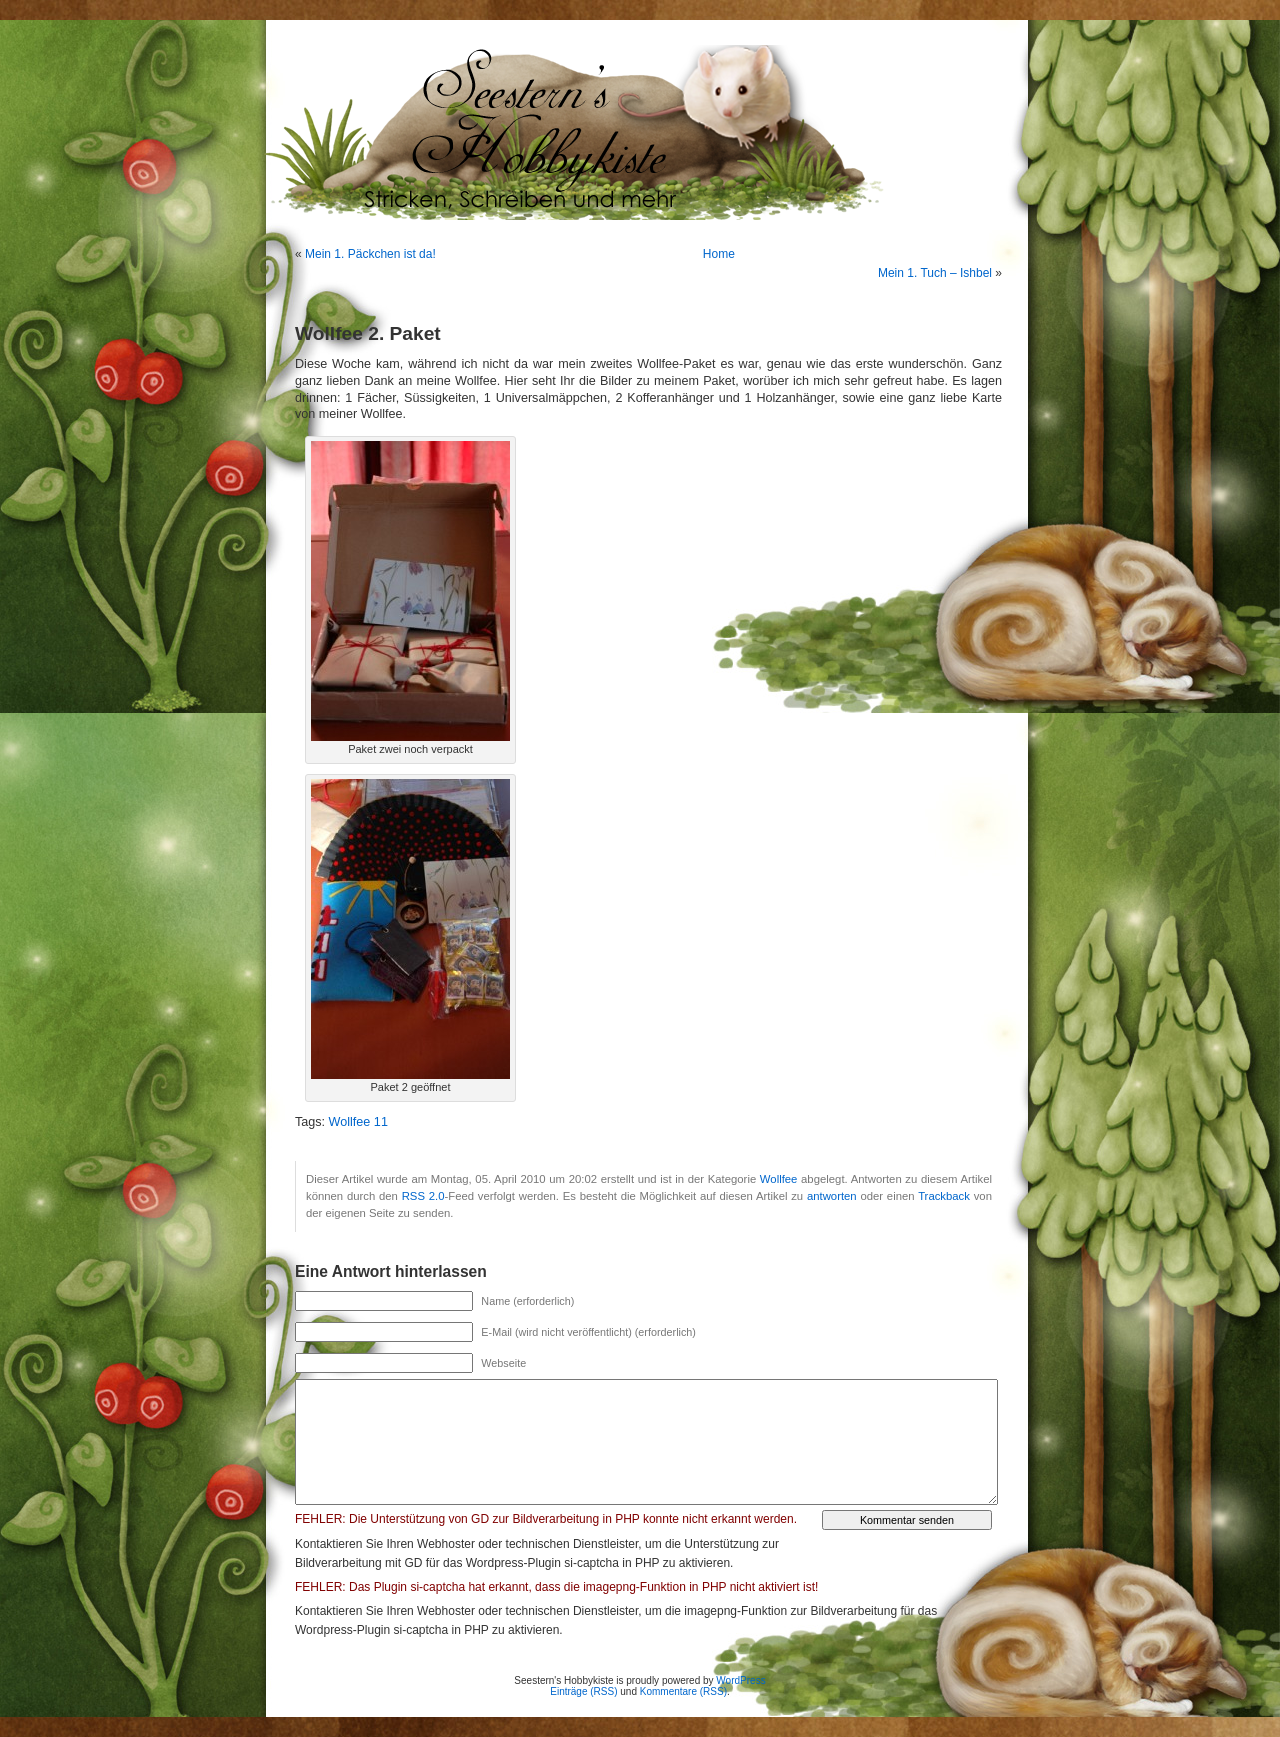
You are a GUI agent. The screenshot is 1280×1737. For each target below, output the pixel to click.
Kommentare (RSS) (683, 1691)
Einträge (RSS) (583, 1691)
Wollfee (779, 1179)
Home (719, 254)
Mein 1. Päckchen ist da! (370, 254)
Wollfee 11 (358, 1122)
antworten (832, 1196)
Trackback (944, 1196)
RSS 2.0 (423, 1196)
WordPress (740, 1680)
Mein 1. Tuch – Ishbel (935, 273)
